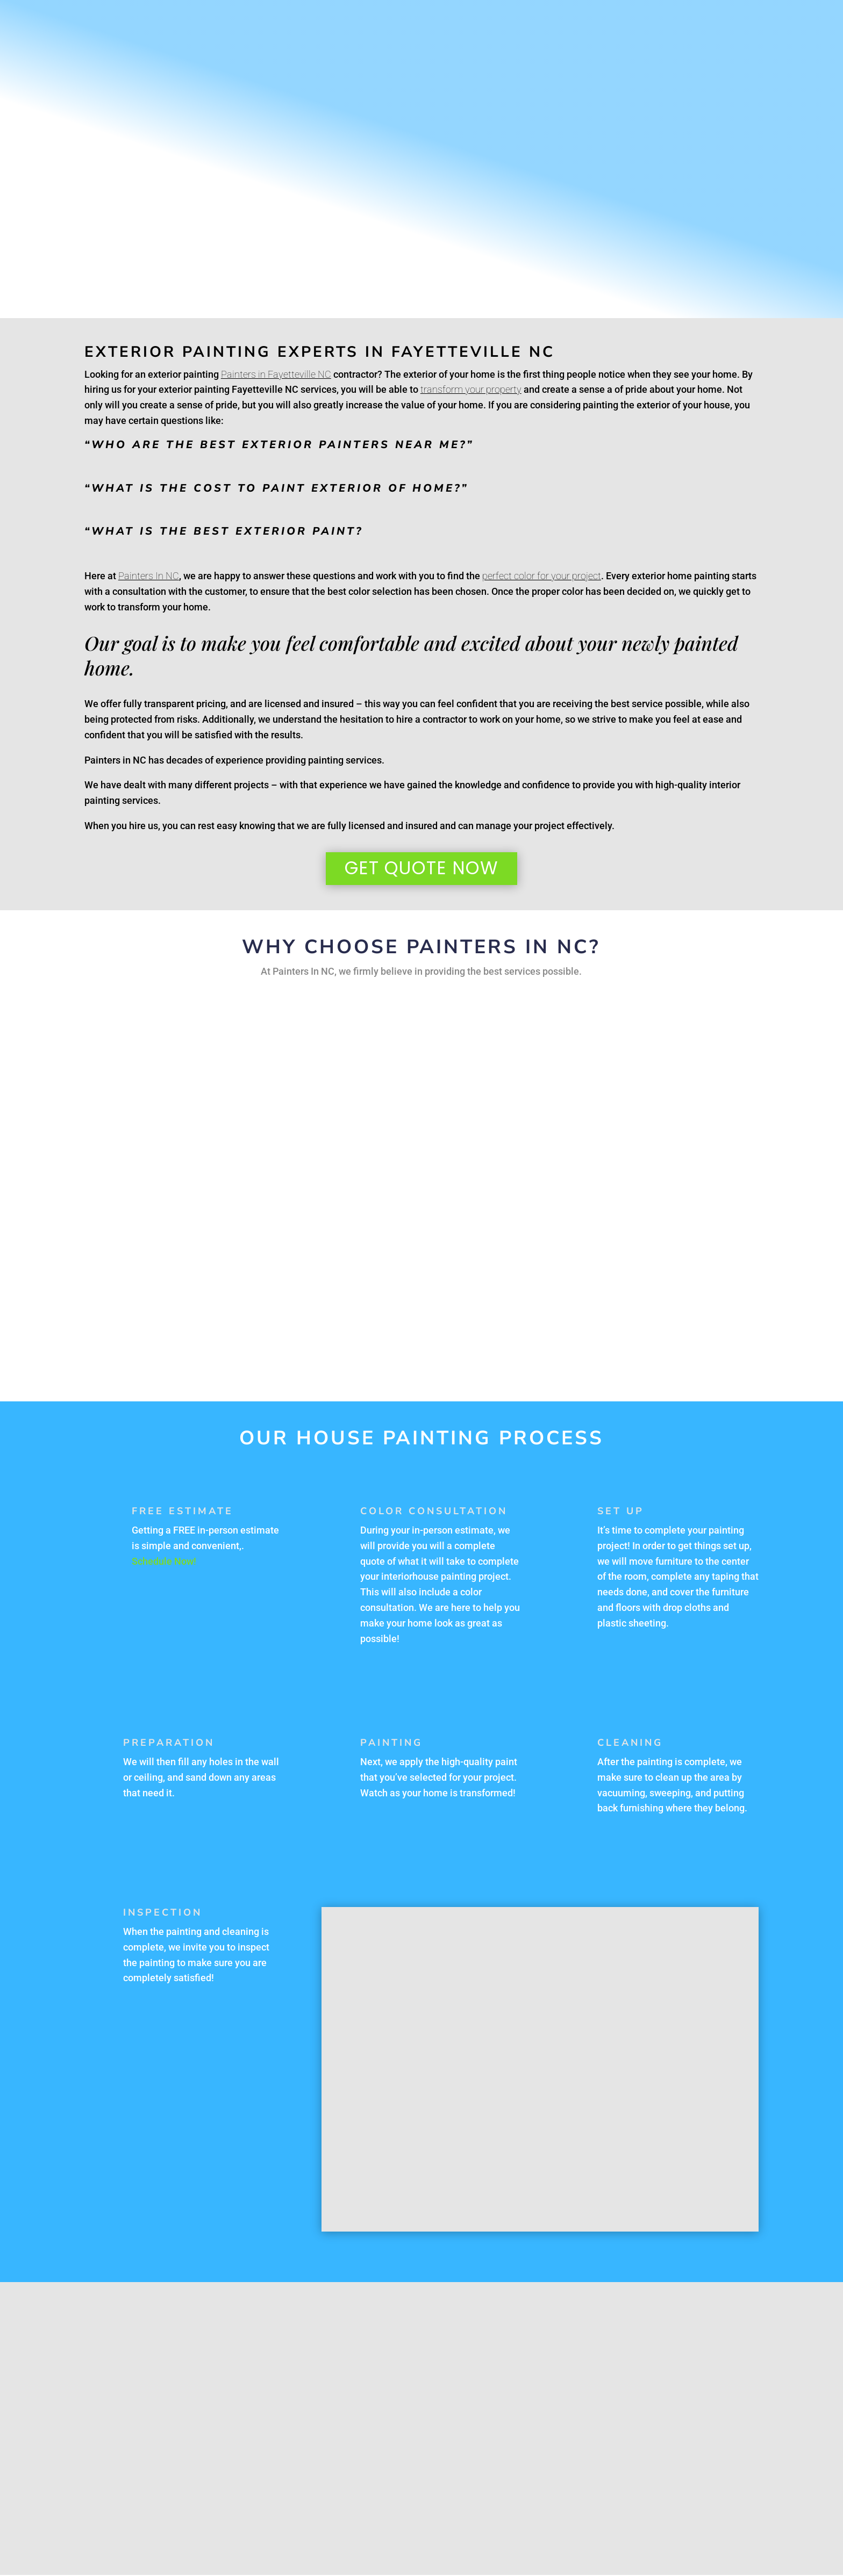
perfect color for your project (541, 575)
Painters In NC (148, 575)
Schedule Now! (164, 1562)
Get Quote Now (421, 869)
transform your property (470, 389)
